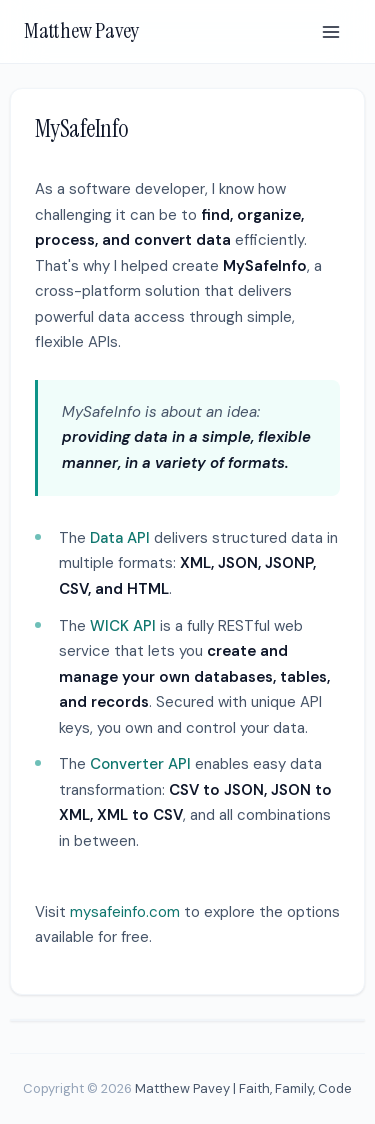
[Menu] (331, 32)
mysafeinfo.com (125, 912)
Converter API (140, 764)
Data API (120, 538)
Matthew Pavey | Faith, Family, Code (243, 1088)
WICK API (123, 626)
